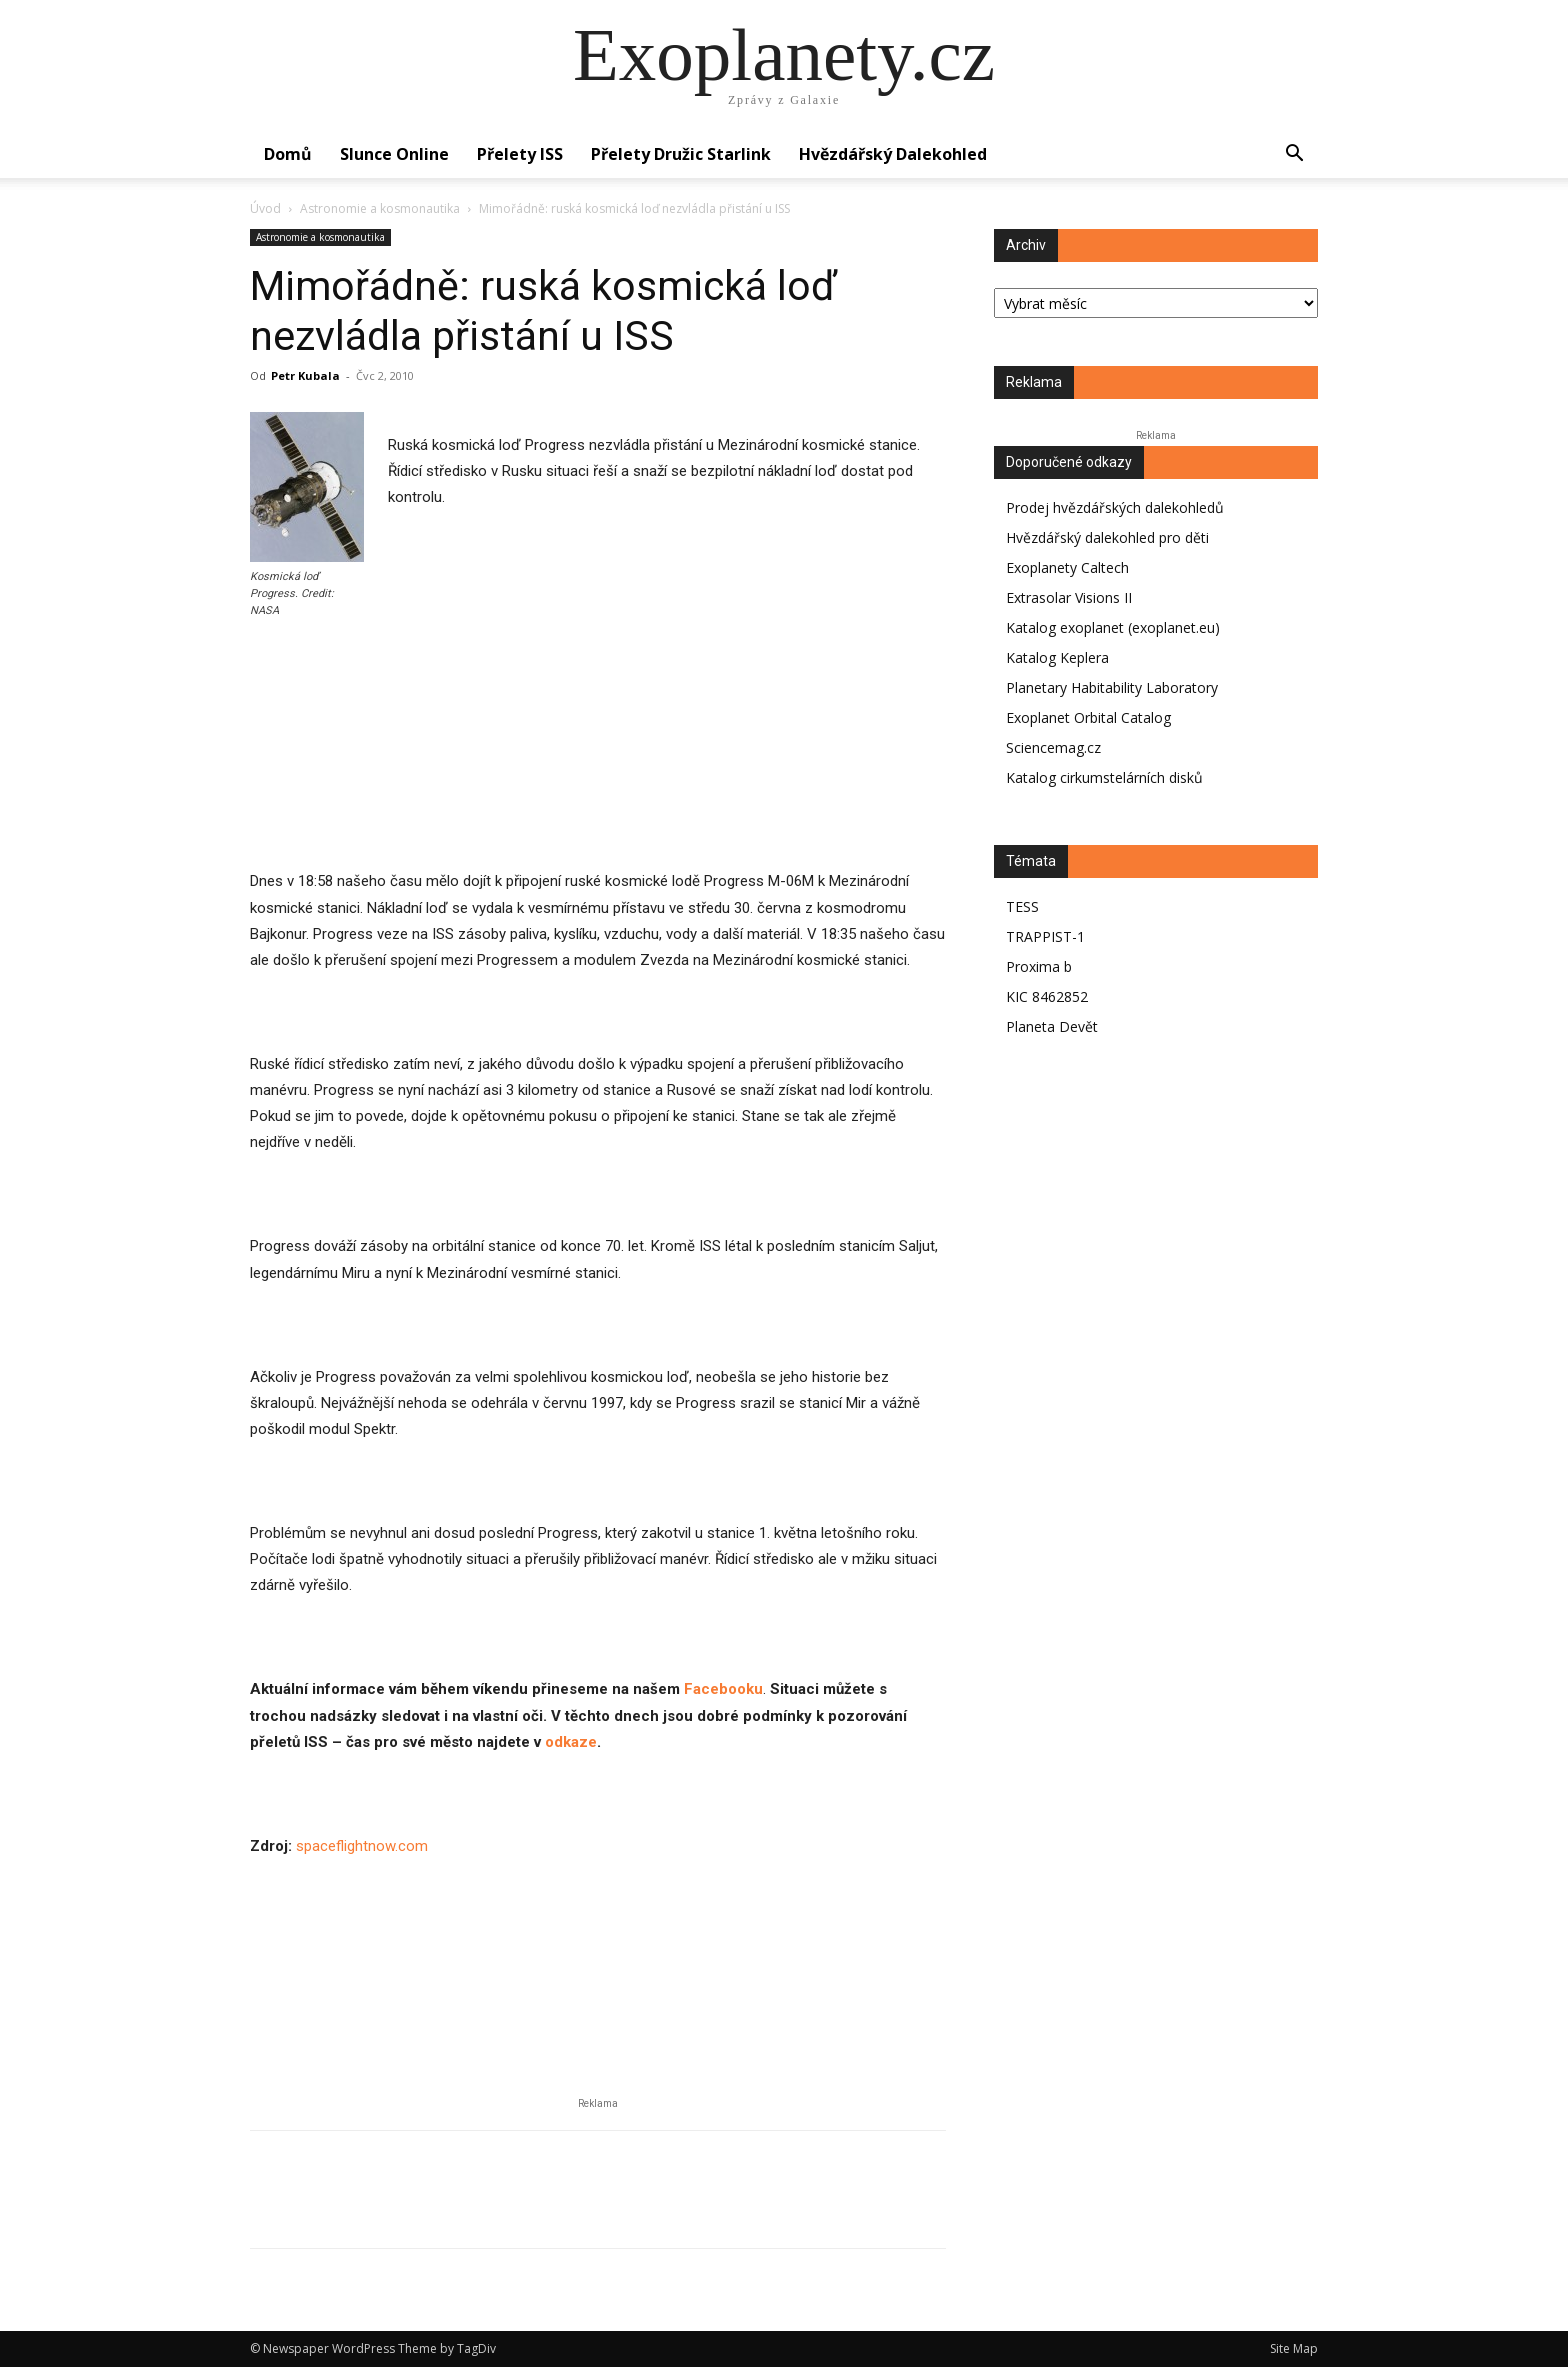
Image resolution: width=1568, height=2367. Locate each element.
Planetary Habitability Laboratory (1112, 687)
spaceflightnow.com (362, 1846)
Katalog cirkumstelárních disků (1104, 777)
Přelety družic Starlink (681, 154)
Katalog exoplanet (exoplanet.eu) (1113, 627)
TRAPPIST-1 (1045, 936)
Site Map (1294, 2348)
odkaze (571, 1742)
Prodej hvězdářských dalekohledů (1115, 507)
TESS (1022, 906)
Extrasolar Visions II (1069, 597)
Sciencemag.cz (1053, 747)
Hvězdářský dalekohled (893, 154)
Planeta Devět (1052, 1026)
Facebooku (721, 1689)
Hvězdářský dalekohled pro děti (1107, 537)
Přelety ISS (520, 154)
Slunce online (394, 154)
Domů (288, 154)
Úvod (265, 208)
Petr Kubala (305, 375)
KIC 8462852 (1047, 996)
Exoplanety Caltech (1067, 567)
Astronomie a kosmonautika (380, 208)
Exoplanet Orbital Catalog (1088, 717)
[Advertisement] (598, 791)
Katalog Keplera (1057, 657)
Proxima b (1039, 966)
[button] (1294, 155)
